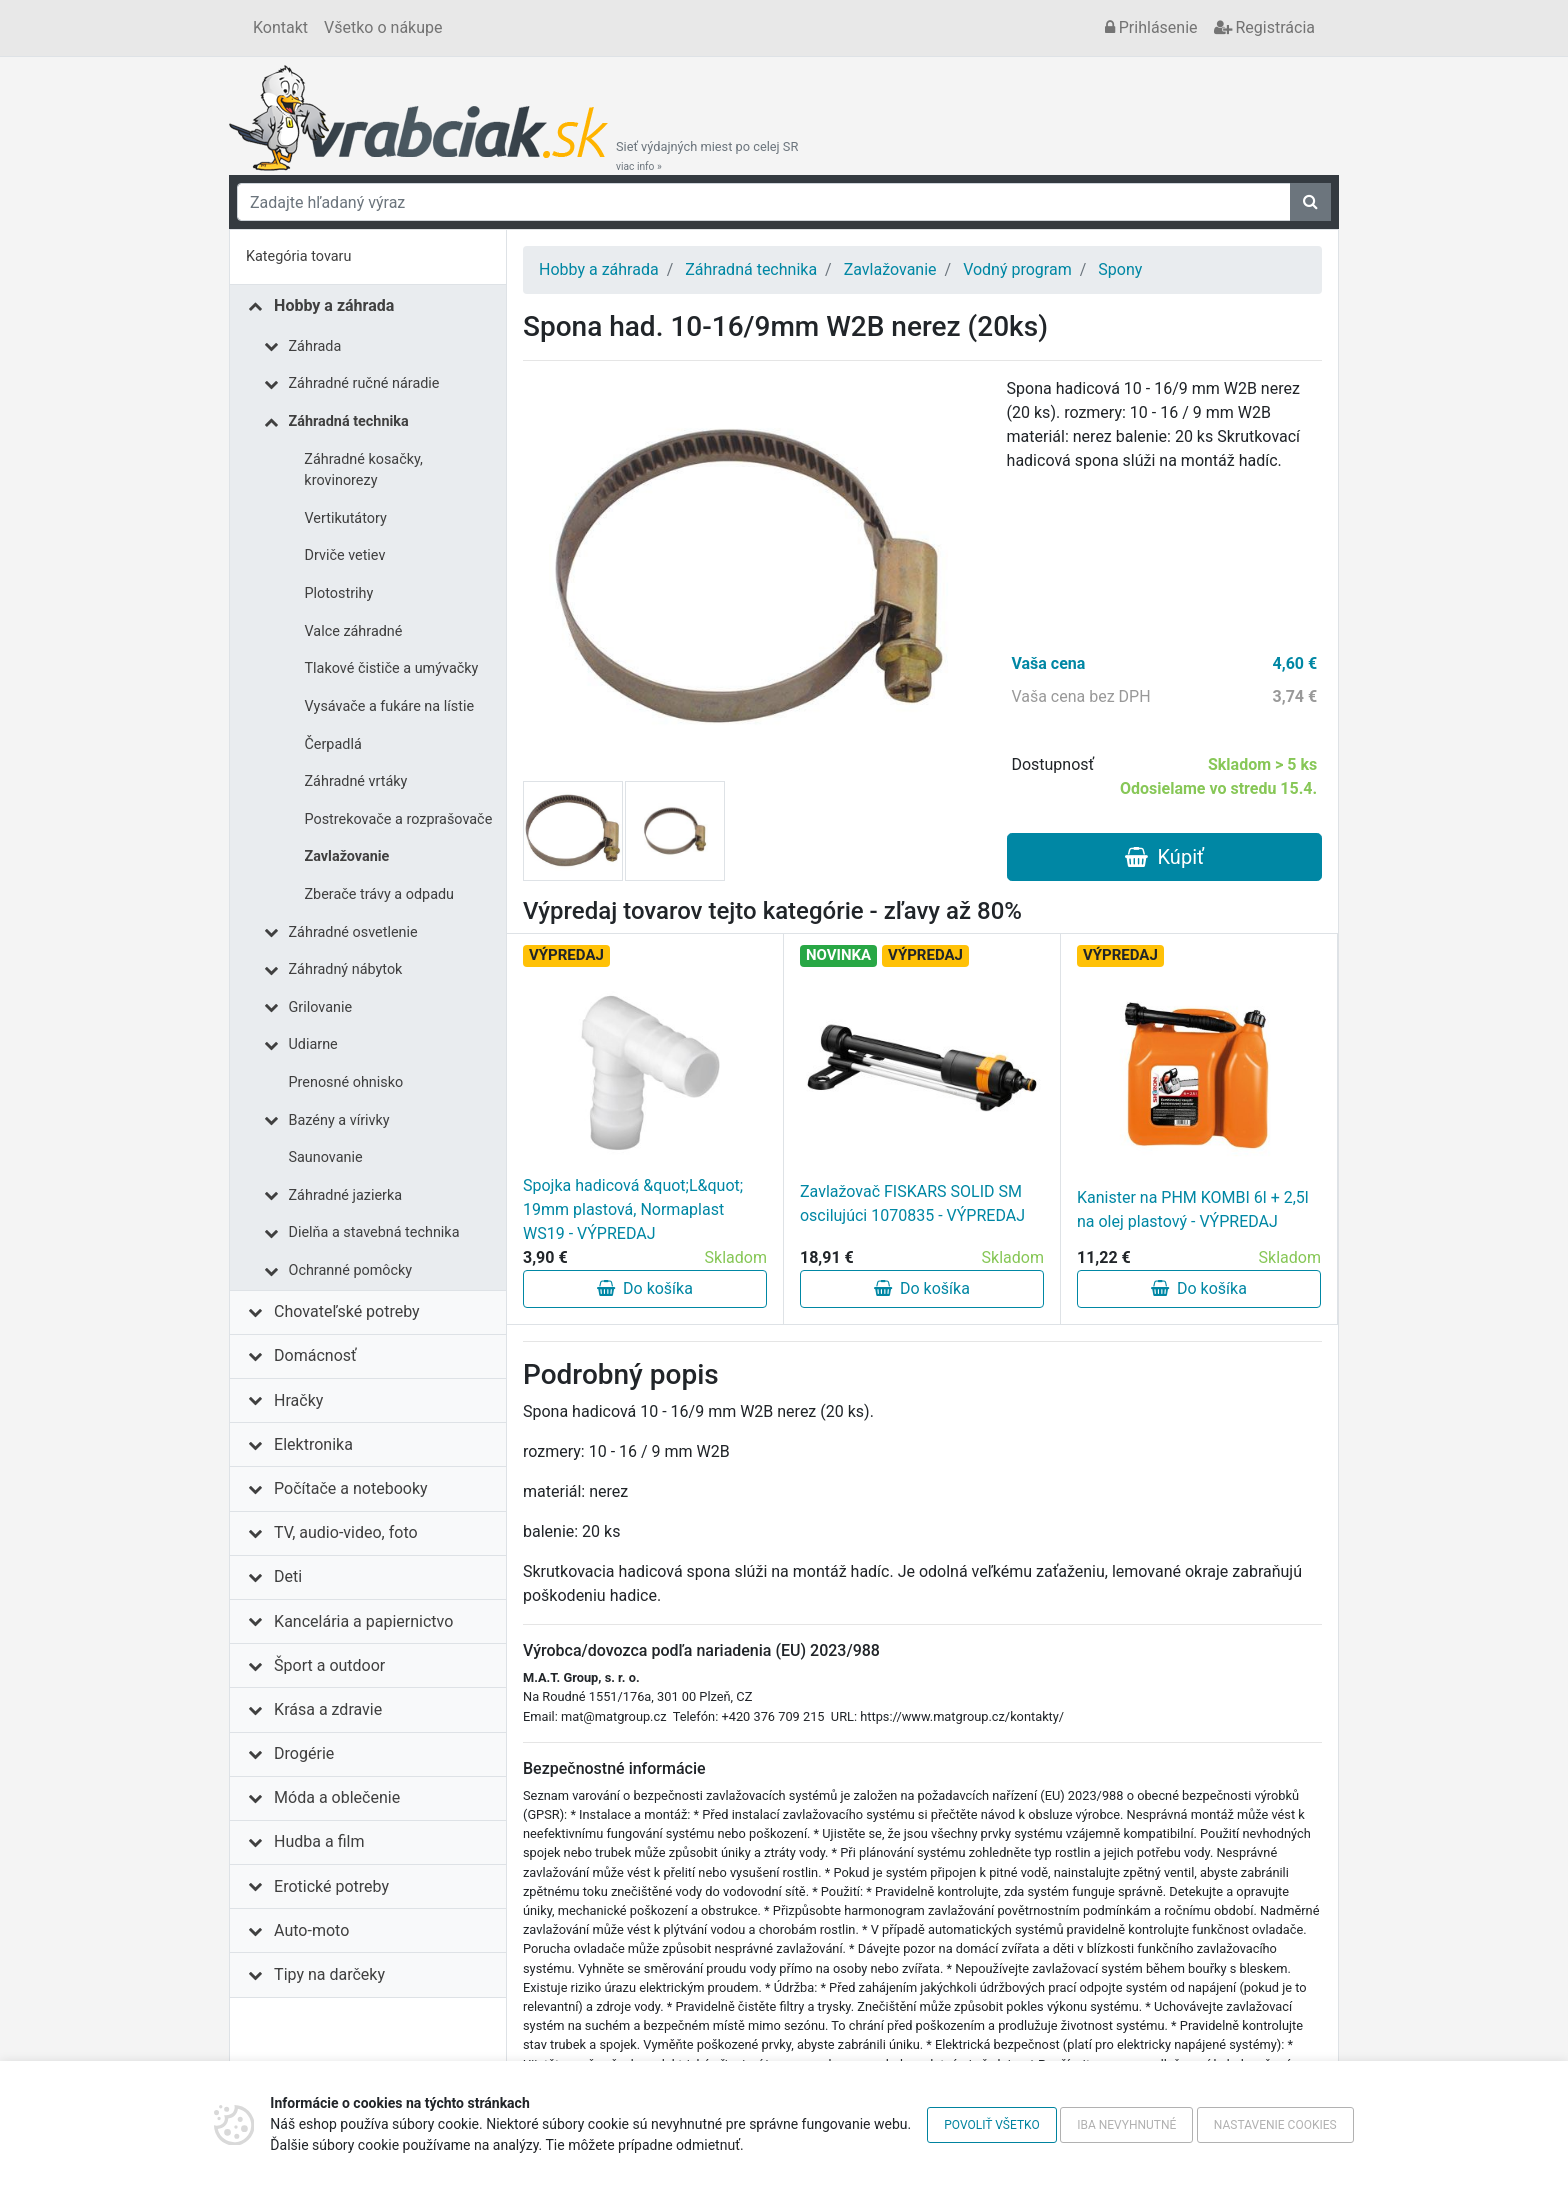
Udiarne (313, 1044)
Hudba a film (319, 1841)
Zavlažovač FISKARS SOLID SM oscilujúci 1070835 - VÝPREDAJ (912, 1203)
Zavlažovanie (347, 856)
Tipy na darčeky (329, 1974)
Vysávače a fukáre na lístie (390, 706)
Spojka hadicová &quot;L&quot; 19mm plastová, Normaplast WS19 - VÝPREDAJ (633, 1209)
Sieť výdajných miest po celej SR (707, 156)
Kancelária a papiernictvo (363, 1621)
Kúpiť (1164, 857)
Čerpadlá (333, 744)
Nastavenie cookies (1275, 2125)
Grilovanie (321, 1007)
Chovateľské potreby (347, 1311)
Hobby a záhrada (334, 305)
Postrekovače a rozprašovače (399, 819)
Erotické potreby (331, 1886)
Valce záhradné (354, 631)
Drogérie (304, 1753)
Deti (288, 1576)
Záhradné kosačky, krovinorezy (363, 470)
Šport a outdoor (329, 1665)
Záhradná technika (349, 421)
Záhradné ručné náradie (364, 383)
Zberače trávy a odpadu (380, 894)
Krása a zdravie (328, 1709)
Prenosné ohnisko (346, 1082)
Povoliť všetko (991, 2125)
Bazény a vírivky (339, 1120)
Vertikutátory (346, 518)
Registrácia (1264, 27)
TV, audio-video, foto (345, 1532)
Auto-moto (311, 1930)
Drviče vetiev (345, 555)
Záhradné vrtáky (356, 781)
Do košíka (645, 1288)
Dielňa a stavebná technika (374, 1232)
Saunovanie (326, 1157)
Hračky (298, 1400)
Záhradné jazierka (346, 1195)
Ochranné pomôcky (351, 1270)
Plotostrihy (339, 593)
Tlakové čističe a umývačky (392, 668)
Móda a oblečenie (337, 1797)
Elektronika (313, 1444)
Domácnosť (315, 1355)
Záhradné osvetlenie (353, 932)
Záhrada (315, 346)
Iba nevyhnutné (1126, 2125)
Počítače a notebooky (350, 1488)
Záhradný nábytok (346, 969)
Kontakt (280, 27)
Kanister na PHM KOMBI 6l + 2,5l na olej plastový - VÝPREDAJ (1193, 1209)
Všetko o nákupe (383, 27)
